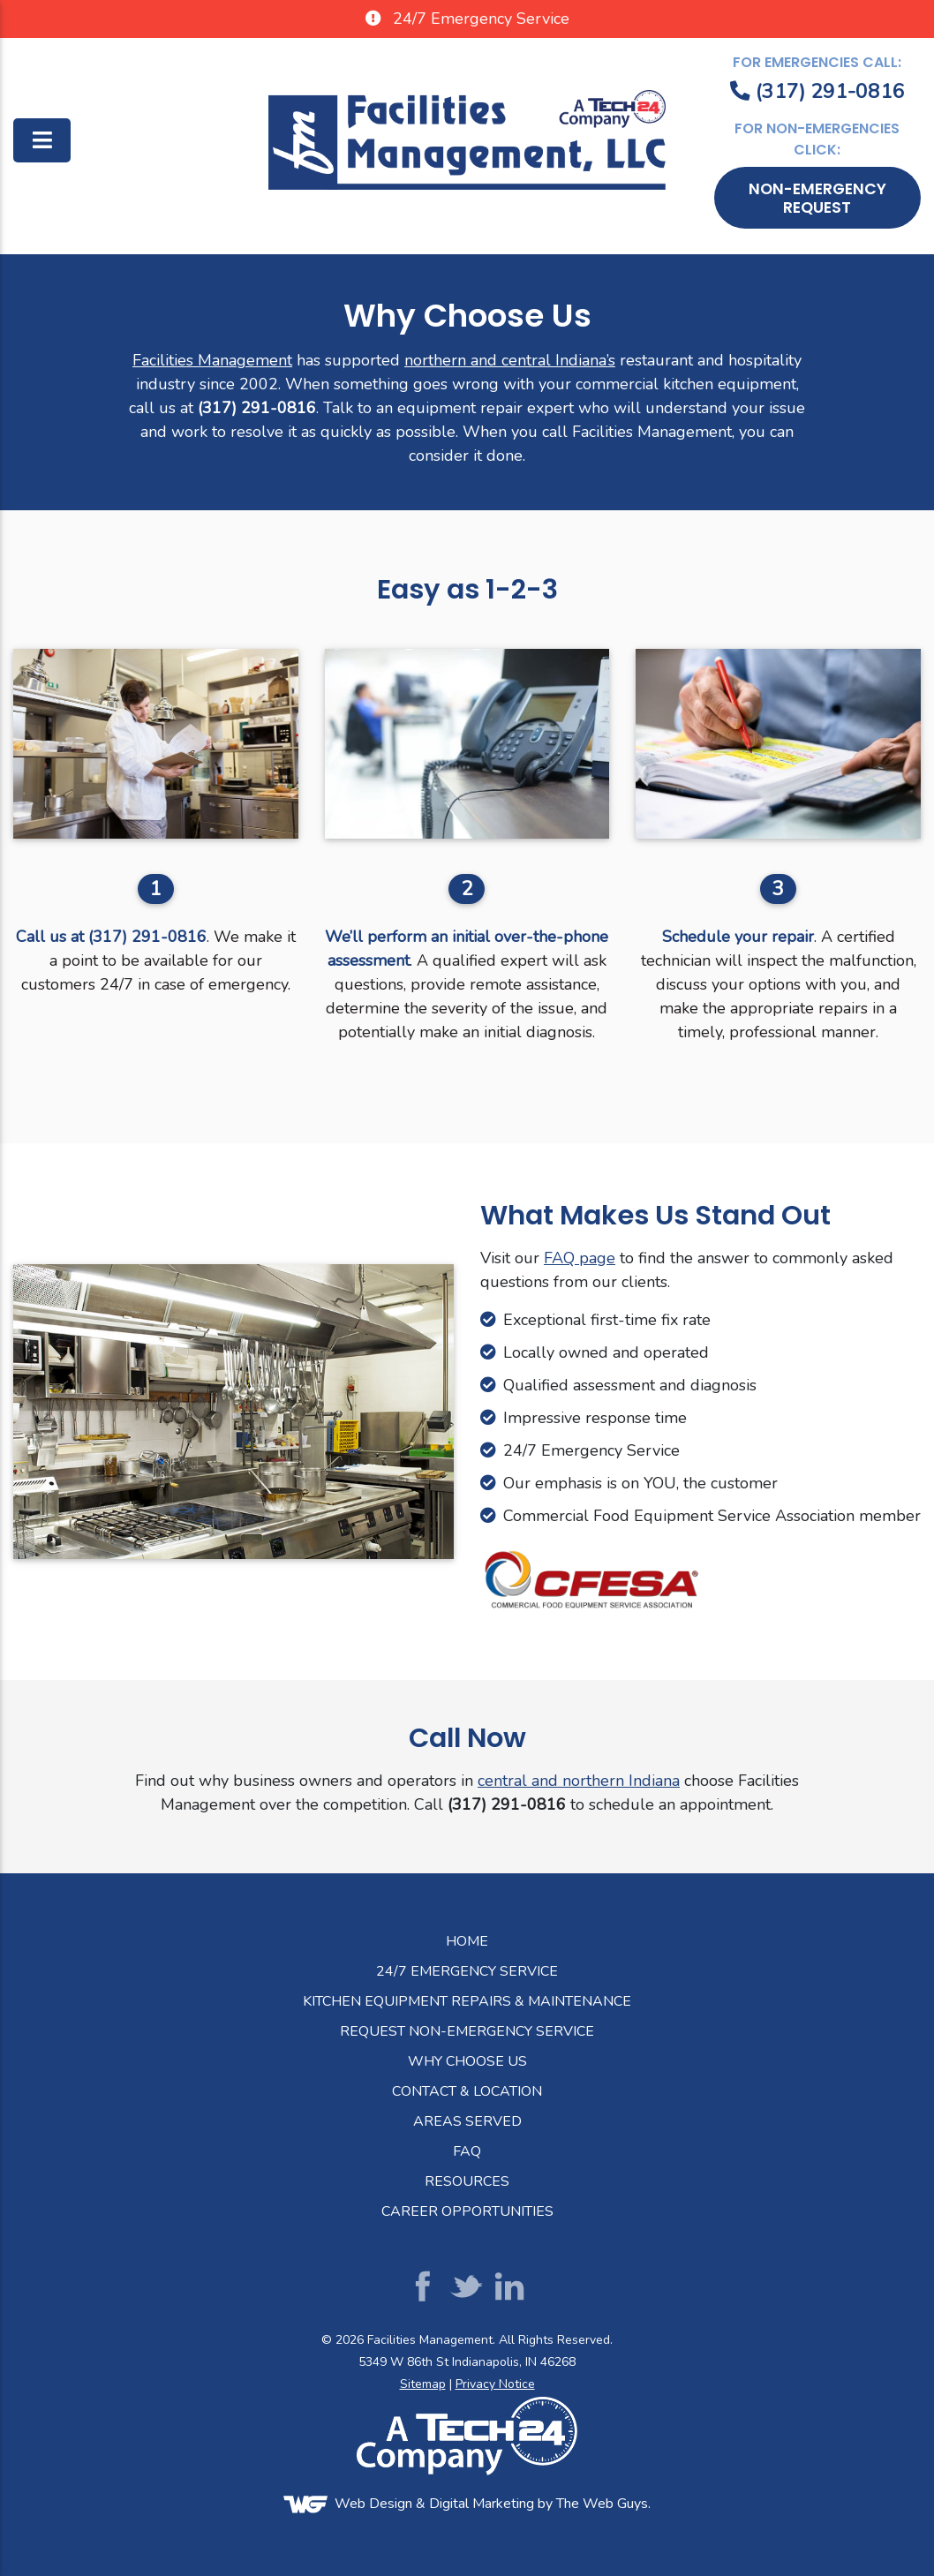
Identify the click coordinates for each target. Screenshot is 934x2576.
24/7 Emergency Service (467, 1971)
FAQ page (579, 1258)
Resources (467, 2181)
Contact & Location (467, 2091)
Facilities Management (212, 360)
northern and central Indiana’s (509, 360)
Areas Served (467, 2121)
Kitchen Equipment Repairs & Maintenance (467, 2001)
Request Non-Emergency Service (467, 2031)
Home (467, 1941)
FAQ (467, 2151)
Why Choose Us (467, 2061)
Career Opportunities (467, 2211)
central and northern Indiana (579, 1780)
